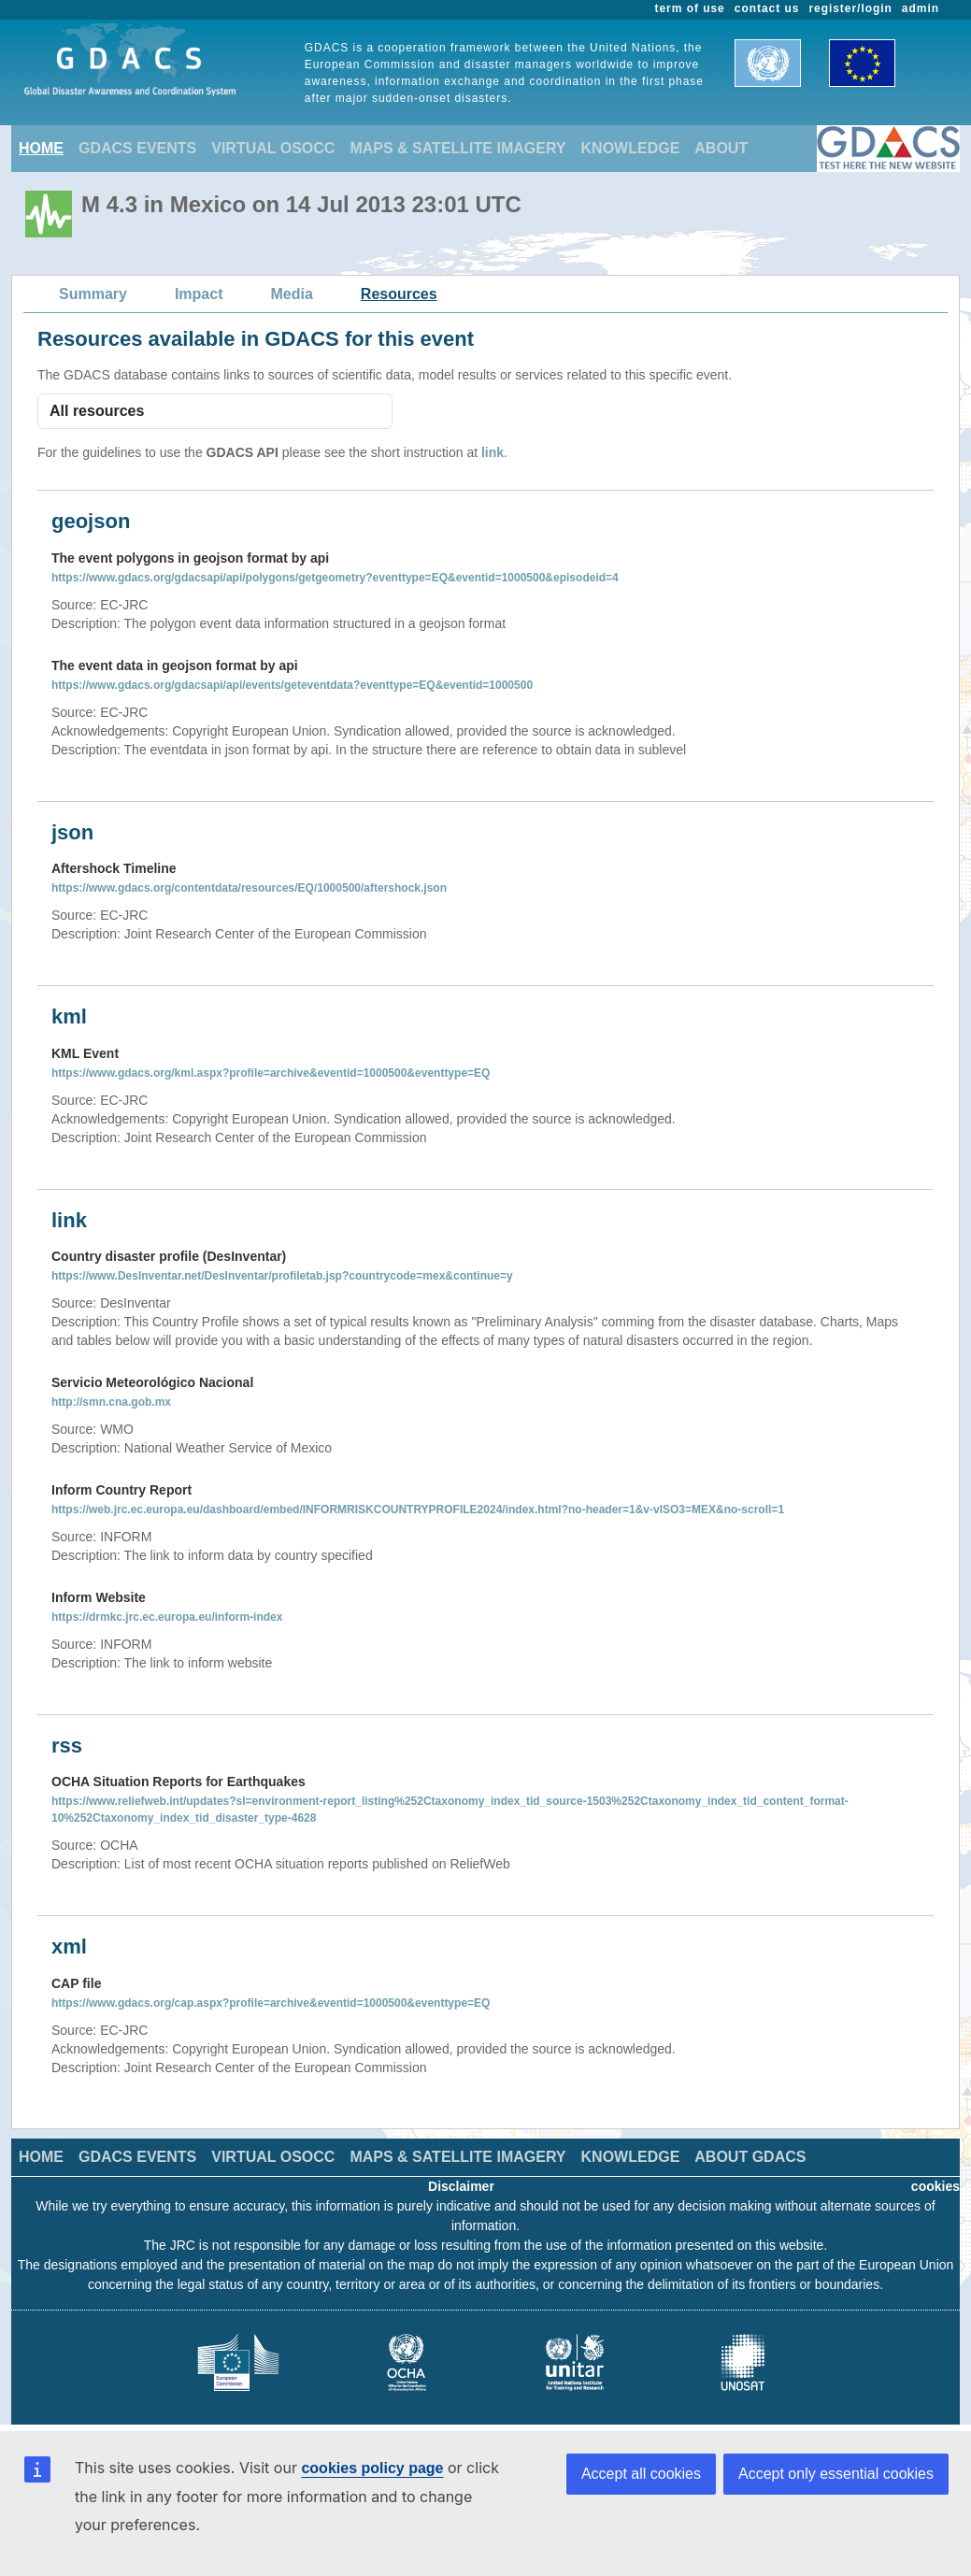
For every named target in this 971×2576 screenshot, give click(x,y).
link (492, 452)
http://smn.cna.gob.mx (111, 1402)
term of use (690, 8)
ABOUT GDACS (750, 2157)
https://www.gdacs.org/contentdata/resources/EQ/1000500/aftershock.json (249, 887)
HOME (41, 148)
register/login (850, 8)
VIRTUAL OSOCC (273, 148)
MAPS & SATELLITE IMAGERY (457, 148)
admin (920, 8)
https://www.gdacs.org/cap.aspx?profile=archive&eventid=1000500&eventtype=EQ (270, 2003)
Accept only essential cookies (836, 2474)
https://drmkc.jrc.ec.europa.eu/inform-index (166, 1617)
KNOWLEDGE (630, 148)
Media (292, 294)
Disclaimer (461, 2186)
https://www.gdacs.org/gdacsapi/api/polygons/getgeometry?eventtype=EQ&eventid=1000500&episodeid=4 (335, 577)
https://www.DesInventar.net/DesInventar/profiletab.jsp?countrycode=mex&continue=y (282, 1275)
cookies (935, 2186)
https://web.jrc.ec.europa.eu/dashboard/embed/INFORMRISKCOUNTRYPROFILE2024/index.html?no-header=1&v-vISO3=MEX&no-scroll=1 (417, 1509)
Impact (199, 294)
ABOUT (721, 148)
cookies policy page (372, 2468)
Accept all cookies (641, 2474)
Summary (93, 294)
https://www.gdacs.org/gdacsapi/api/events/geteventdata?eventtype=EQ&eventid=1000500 (292, 685)
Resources (399, 294)
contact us (767, 8)
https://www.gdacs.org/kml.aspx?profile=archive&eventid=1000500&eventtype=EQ (270, 1073)
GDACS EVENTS (137, 148)
